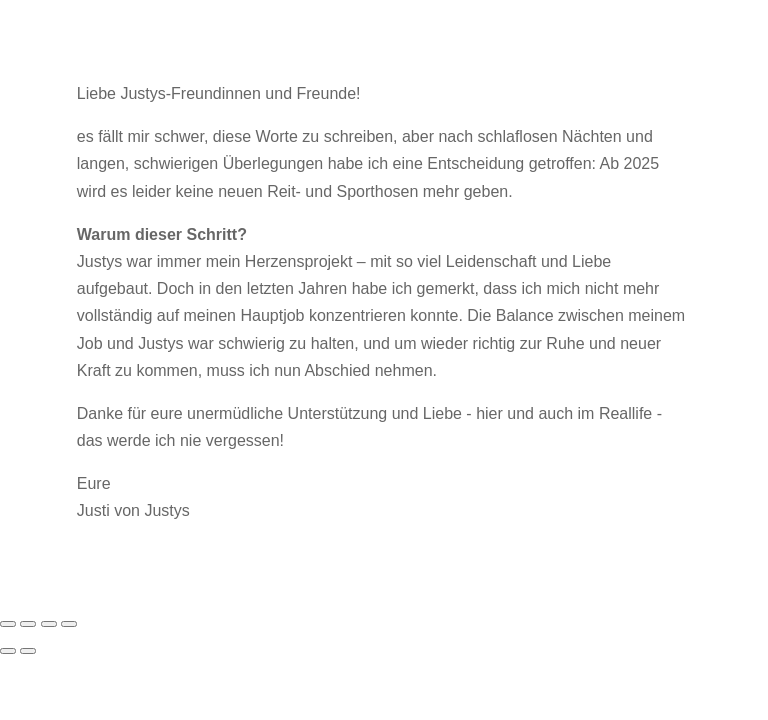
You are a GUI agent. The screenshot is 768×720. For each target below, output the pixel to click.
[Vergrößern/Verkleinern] (8, 624)
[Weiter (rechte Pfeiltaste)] (28, 651)
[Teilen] (49, 624)
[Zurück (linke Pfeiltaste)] (8, 651)
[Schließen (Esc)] (69, 624)
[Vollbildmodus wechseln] (28, 624)
